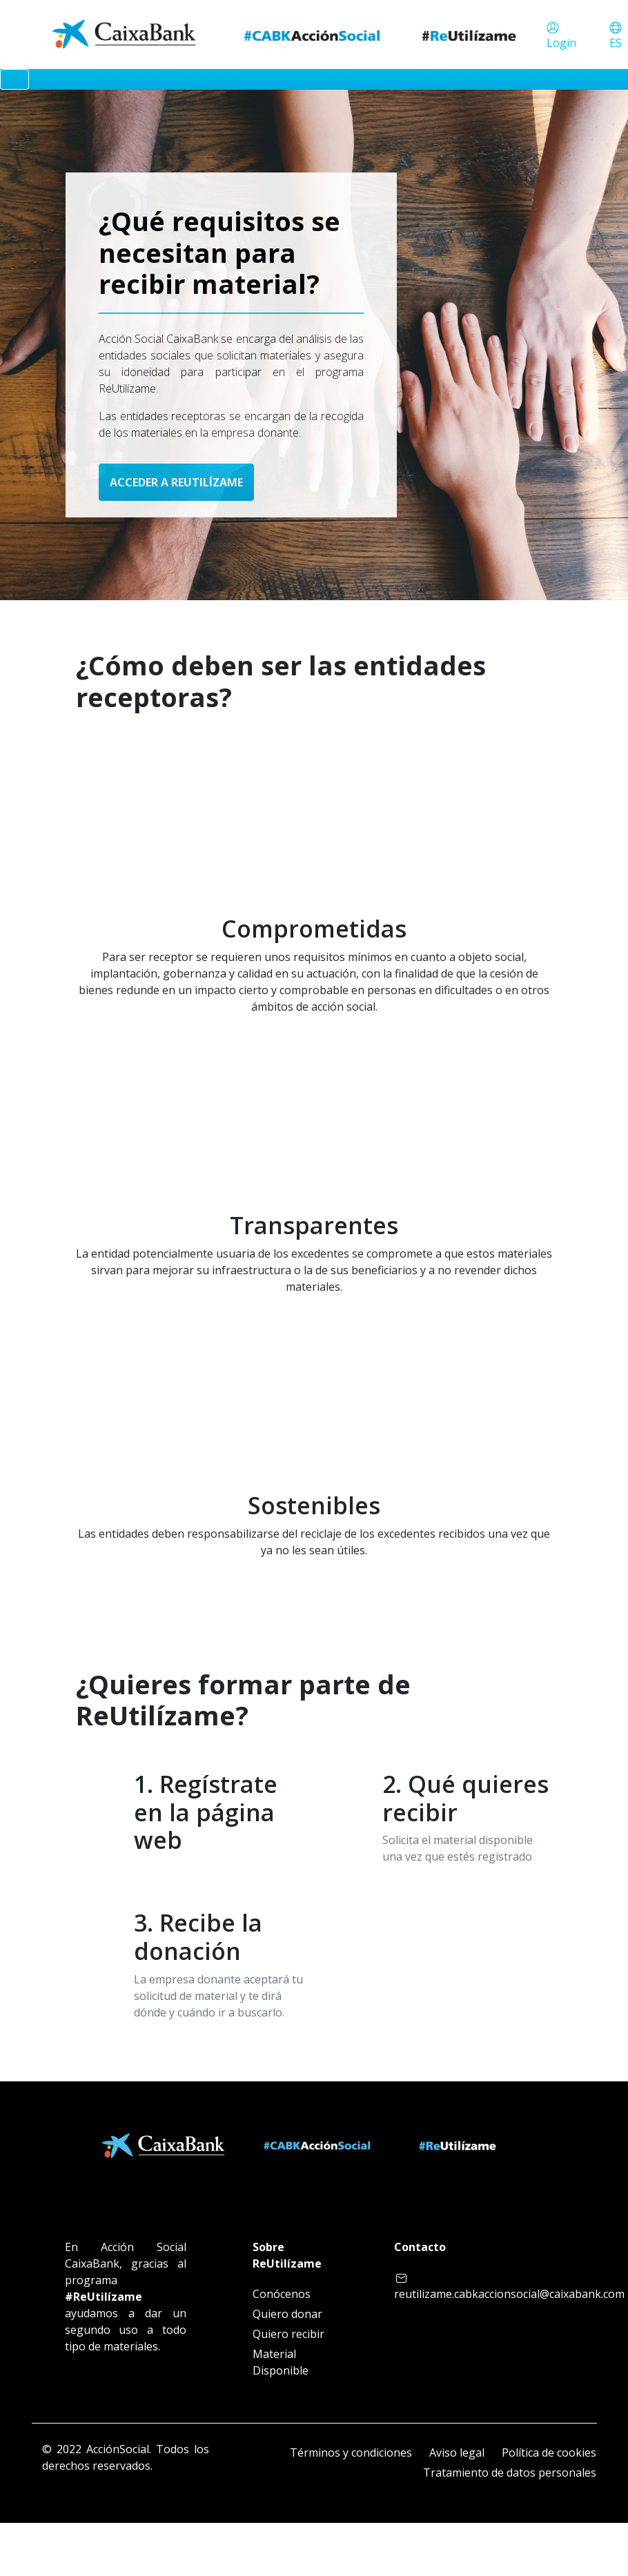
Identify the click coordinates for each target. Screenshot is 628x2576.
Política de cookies (549, 2452)
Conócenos (282, 2293)
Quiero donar (287, 2313)
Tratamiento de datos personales (509, 2472)
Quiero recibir (288, 2333)
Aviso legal (456, 2452)
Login (561, 42)
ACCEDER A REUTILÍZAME (176, 482)
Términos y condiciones (351, 2452)
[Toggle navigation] (14, 79)
